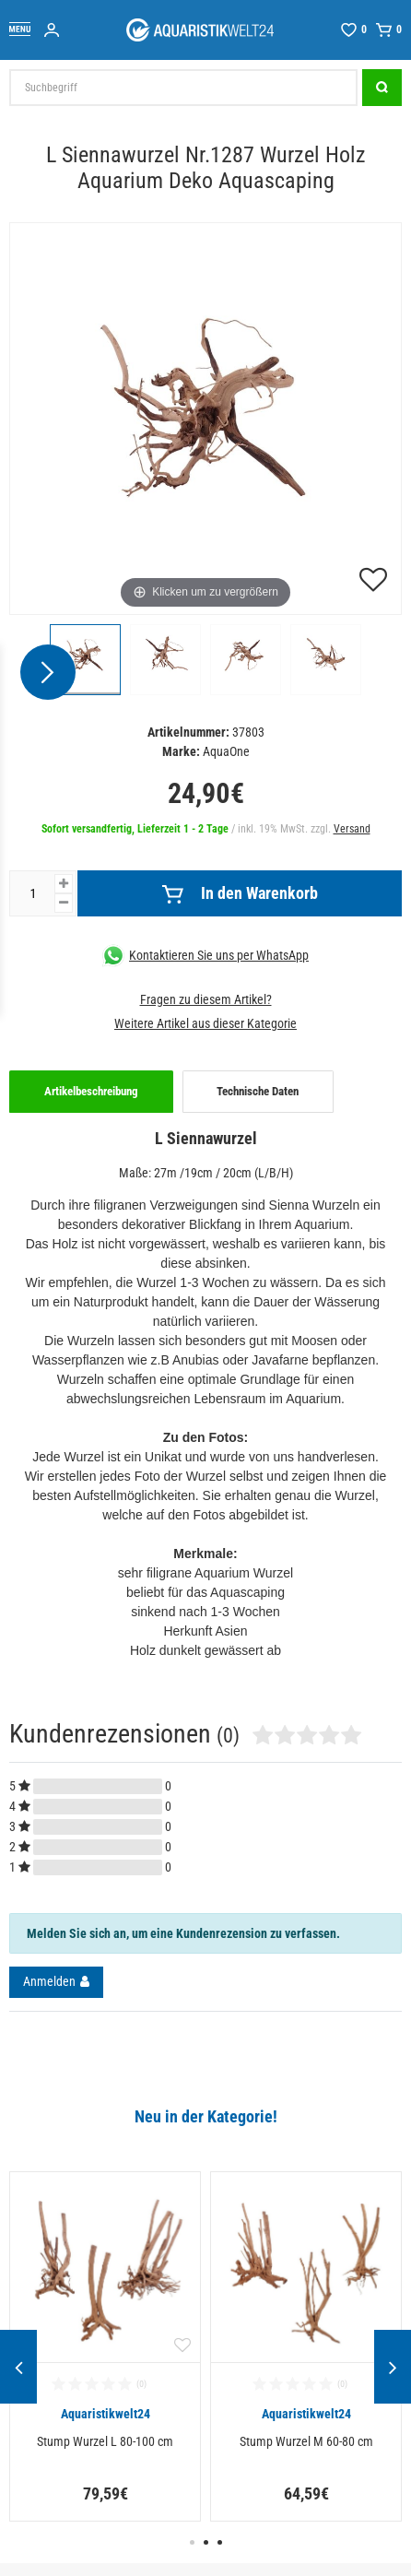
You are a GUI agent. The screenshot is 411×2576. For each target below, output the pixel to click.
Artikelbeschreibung (91, 1091)
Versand (352, 828)
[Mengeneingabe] (32, 893)
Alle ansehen (47, 2138)
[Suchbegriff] (183, 87)
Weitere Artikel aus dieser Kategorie (205, 1023)
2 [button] (206, 2542)
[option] (105, 2347)
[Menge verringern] (63, 903)
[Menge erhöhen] (63, 883)
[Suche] (382, 87)
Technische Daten (258, 1091)
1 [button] (192, 2542)
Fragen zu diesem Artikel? (206, 999)
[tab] (91, 1091)
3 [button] (219, 2542)
